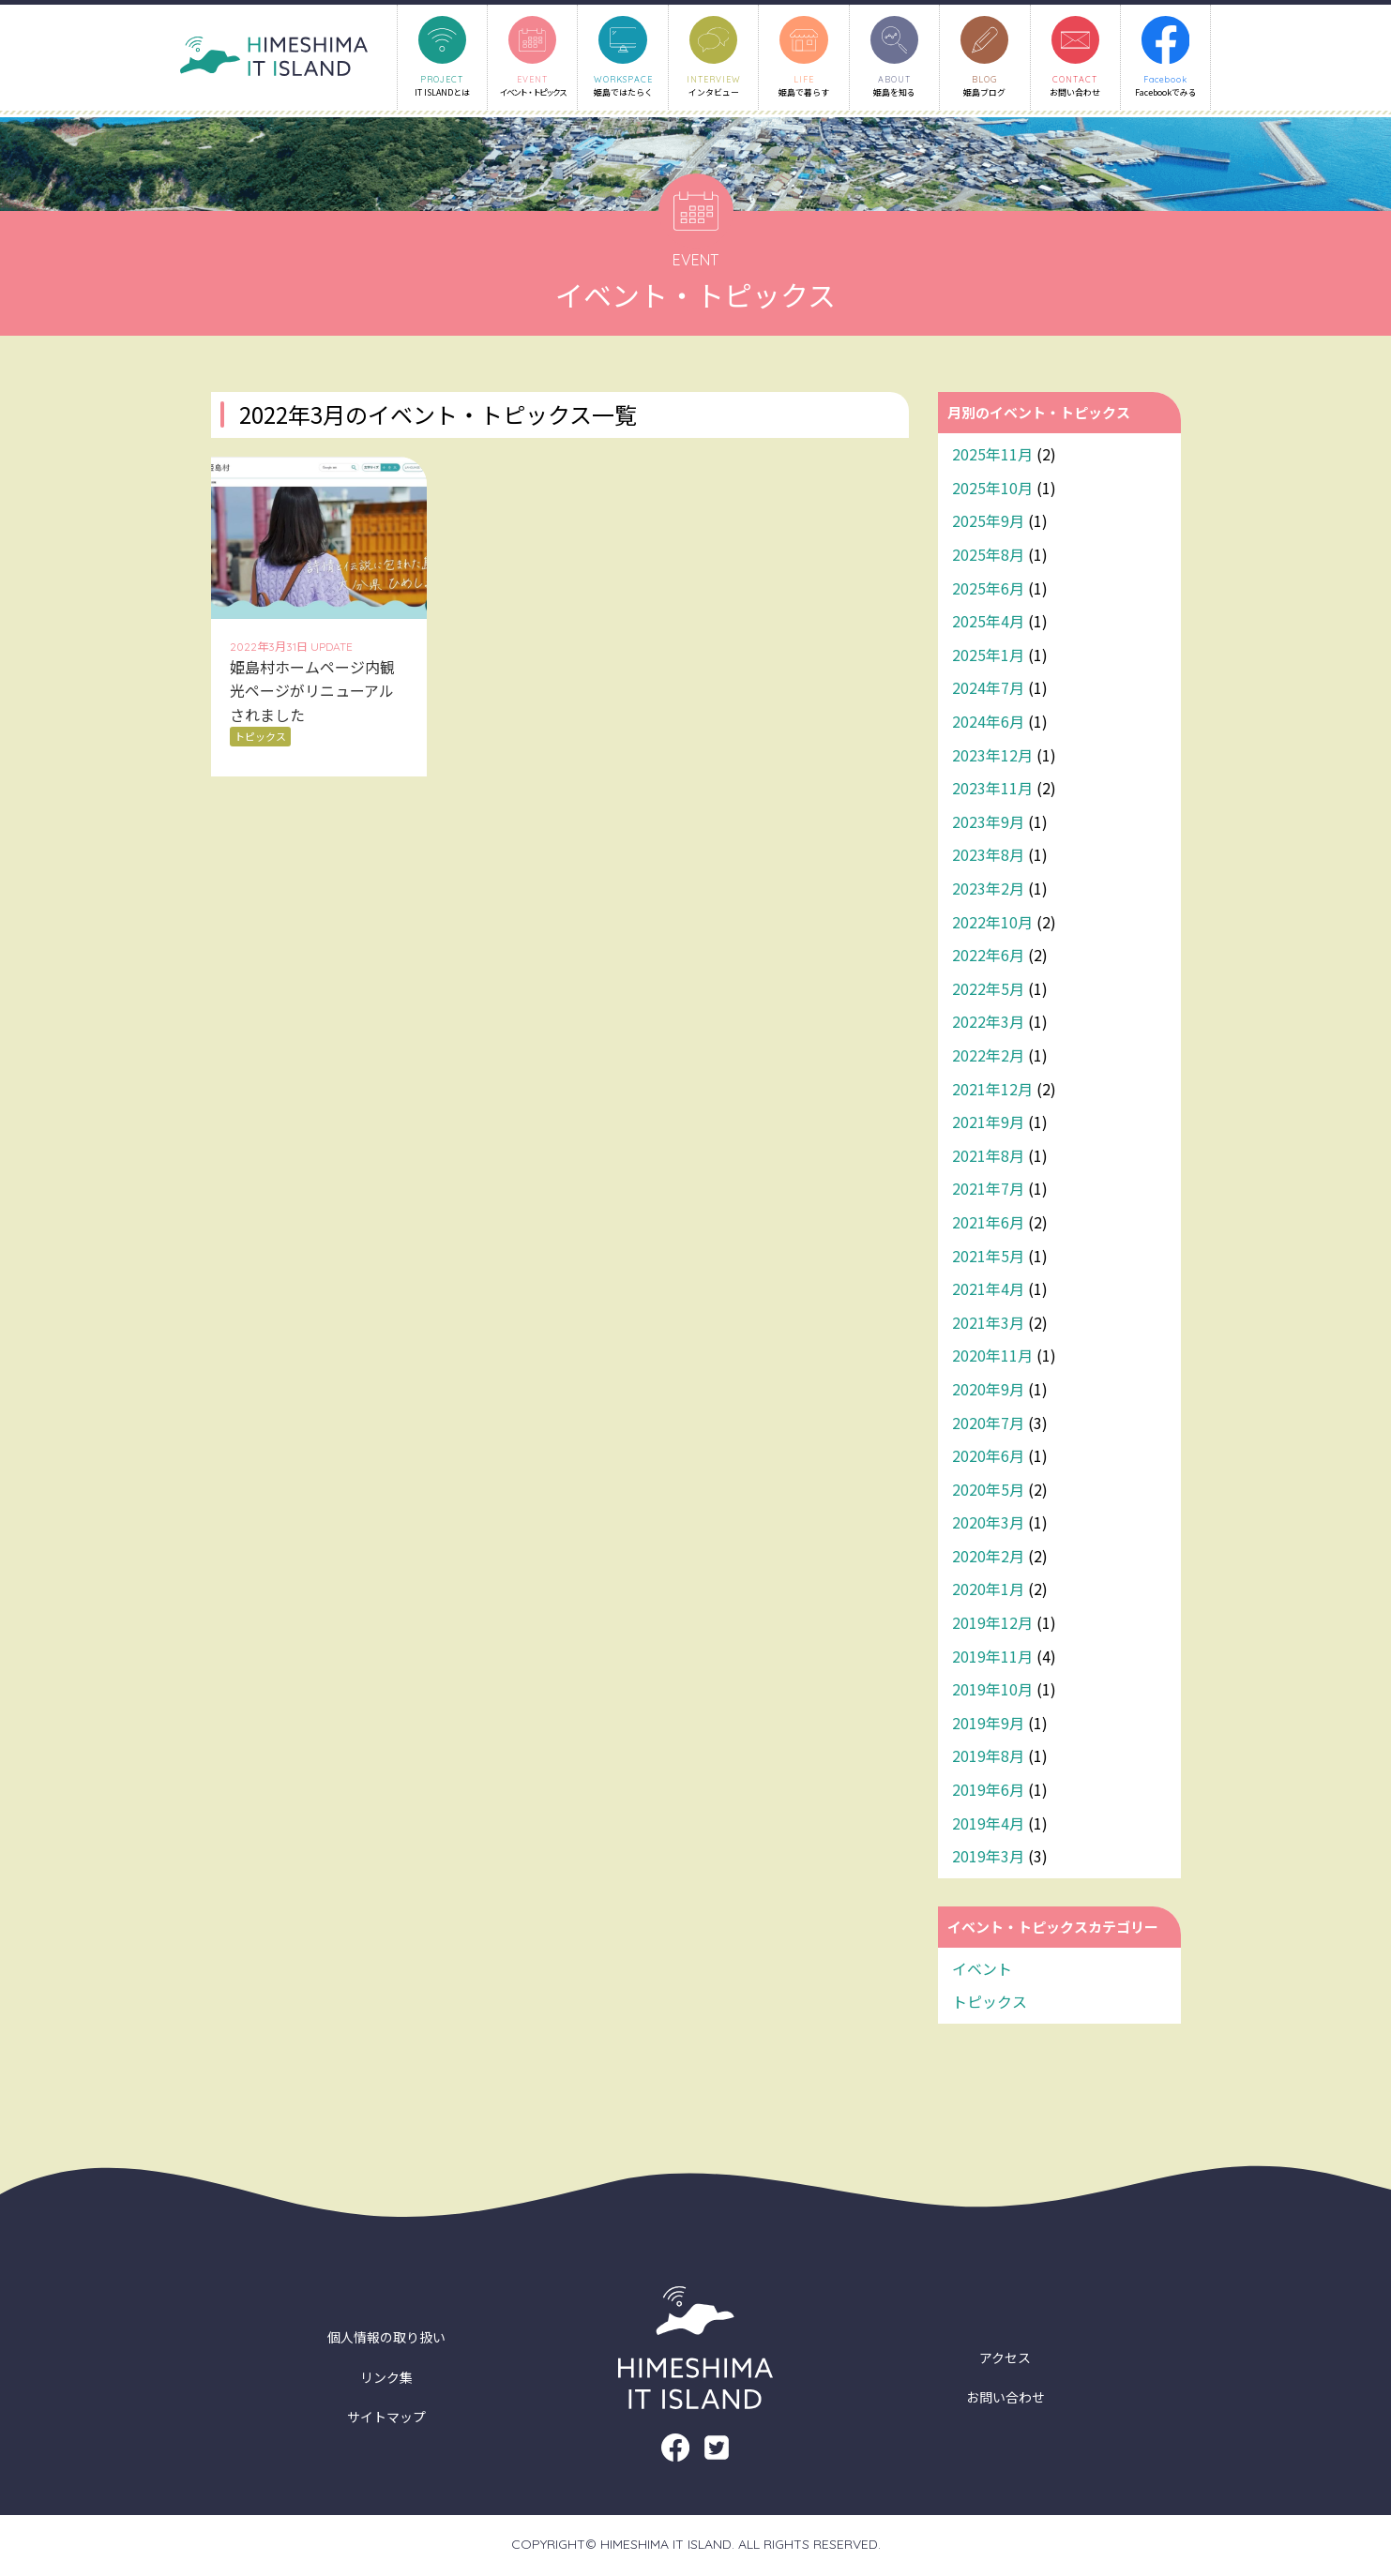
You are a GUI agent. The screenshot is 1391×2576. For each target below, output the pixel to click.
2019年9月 (988, 1724)
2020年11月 (992, 1358)
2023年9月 (988, 823)
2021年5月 (988, 1257)
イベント (982, 1970)
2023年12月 (992, 757)
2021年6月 (988, 1224)
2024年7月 (988, 690)
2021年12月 (992, 1090)
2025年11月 (992, 456)
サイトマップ (386, 2419)
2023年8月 (988, 857)
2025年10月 (992, 489)
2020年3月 (988, 1525)
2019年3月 (988, 1858)
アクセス (1005, 2359)
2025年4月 (988, 623)
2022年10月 (992, 923)
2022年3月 (988, 1024)
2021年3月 (988, 1324)
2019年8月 (988, 1758)
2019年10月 (992, 1691)
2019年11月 (992, 1658)
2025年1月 (988, 656)
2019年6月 (988, 1792)
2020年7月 (988, 1424)
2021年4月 (988, 1291)
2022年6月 (988, 957)
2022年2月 (988, 1058)
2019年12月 (992, 1625)
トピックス (989, 2004)
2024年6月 (988, 724)
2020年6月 (988, 1458)
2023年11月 (992, 790)
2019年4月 (988, 1825)
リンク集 (386, 2379)
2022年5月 (988, 990)
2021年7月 (988, 1191)
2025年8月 (988, 557)
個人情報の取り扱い (386, 2339)
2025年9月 (988, 523)
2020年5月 (988, 1491)
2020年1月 (988, 1591)
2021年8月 (988, 1157)
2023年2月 (988, 891)
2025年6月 (988, 590)
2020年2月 (988, 1557)
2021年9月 (988, 1124)
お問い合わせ (1005, 2399)
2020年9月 (988, 1390)
